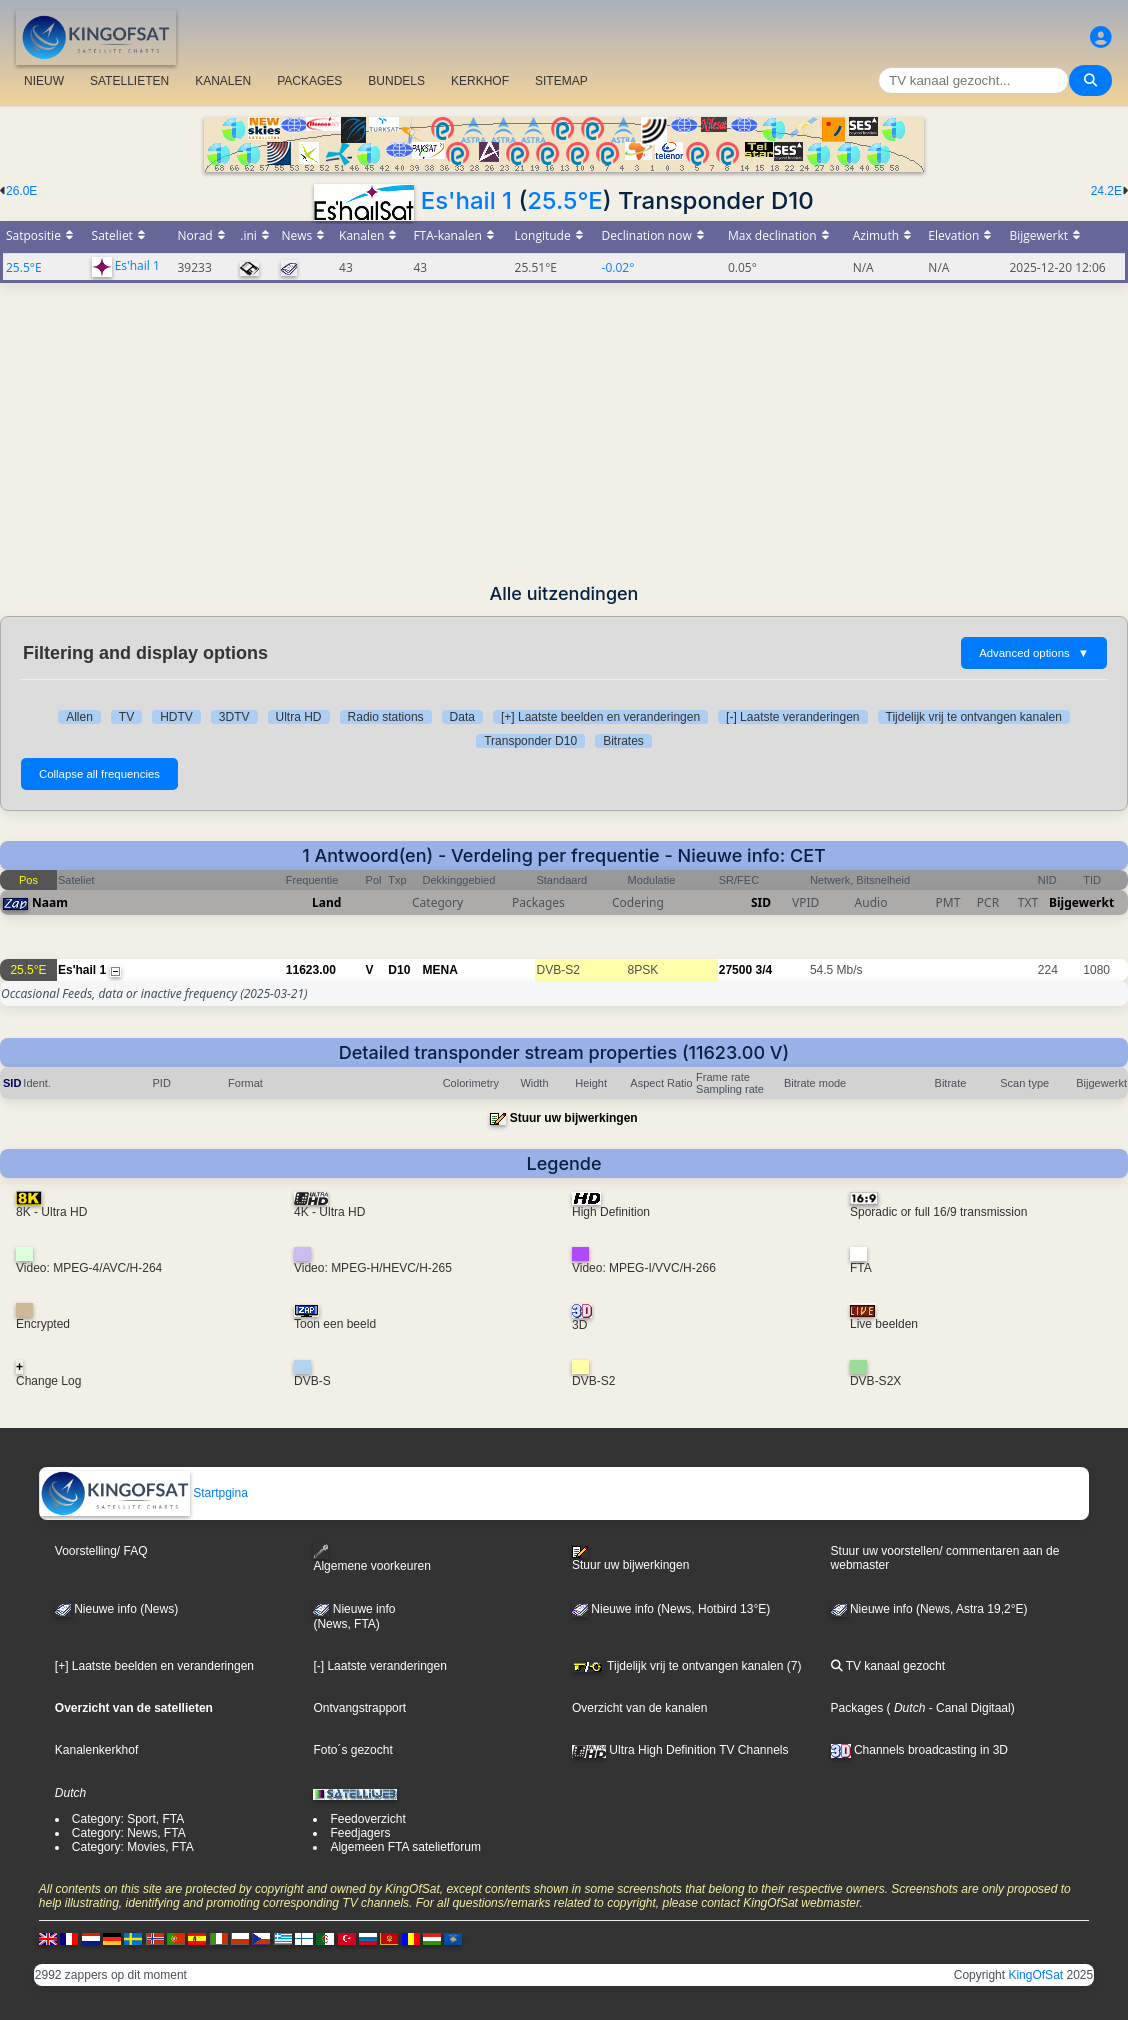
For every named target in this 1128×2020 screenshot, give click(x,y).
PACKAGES (309, 81)
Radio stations (386, 717)
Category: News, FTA (129, 1833)
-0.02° (618, 267)
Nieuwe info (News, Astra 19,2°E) (929, 1609)
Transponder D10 (530, 741)
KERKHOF (480, 81)
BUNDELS (396, 81)
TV (126, 717)
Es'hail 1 (466, 200)
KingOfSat (1035, 1975)
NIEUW (44, 81)
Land (326, 902)
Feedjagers (360, 1833)
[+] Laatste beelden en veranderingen (600, 717)
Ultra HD (299, 717)
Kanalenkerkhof (96, 1750)
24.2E (1106, 191)
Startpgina (144, 1493)
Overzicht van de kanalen (639, 1708)
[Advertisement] (564, 433)
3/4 (763, 970)
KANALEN (223, 81)
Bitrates (623, 741)
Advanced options (1034, 653)
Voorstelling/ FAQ (101, 1551)
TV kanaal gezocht (888, 1666)
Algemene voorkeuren (371, 1558)
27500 (735, 970)
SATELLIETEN (129, 81)
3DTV (234, 717)
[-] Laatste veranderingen (792, 717)
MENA (440, 970)
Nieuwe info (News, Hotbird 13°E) (671, 1609)
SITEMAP (561, 81)
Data (462, 717)
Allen (79, 717)
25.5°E (565, 200)
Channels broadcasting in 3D (919, 1750)
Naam (50, 902)
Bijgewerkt (1081, 902)
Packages (857, 1708)
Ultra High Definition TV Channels (680, 1750)
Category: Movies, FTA (133, 1847)
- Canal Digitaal (967, 1708)
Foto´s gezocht (352, 1750)
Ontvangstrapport (359, 1708)
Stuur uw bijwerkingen (574, 1118)
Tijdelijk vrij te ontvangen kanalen (974, 717)
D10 (399, 970)
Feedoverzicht (367, 1819)
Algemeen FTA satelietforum (405, 1847)
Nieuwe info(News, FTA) (354, 1617)
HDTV (176, 717)
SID (761, 902)
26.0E (21, 191)
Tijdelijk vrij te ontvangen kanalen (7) (686, 1666)
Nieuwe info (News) (116, 1609)
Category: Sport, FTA (128, 1819)
